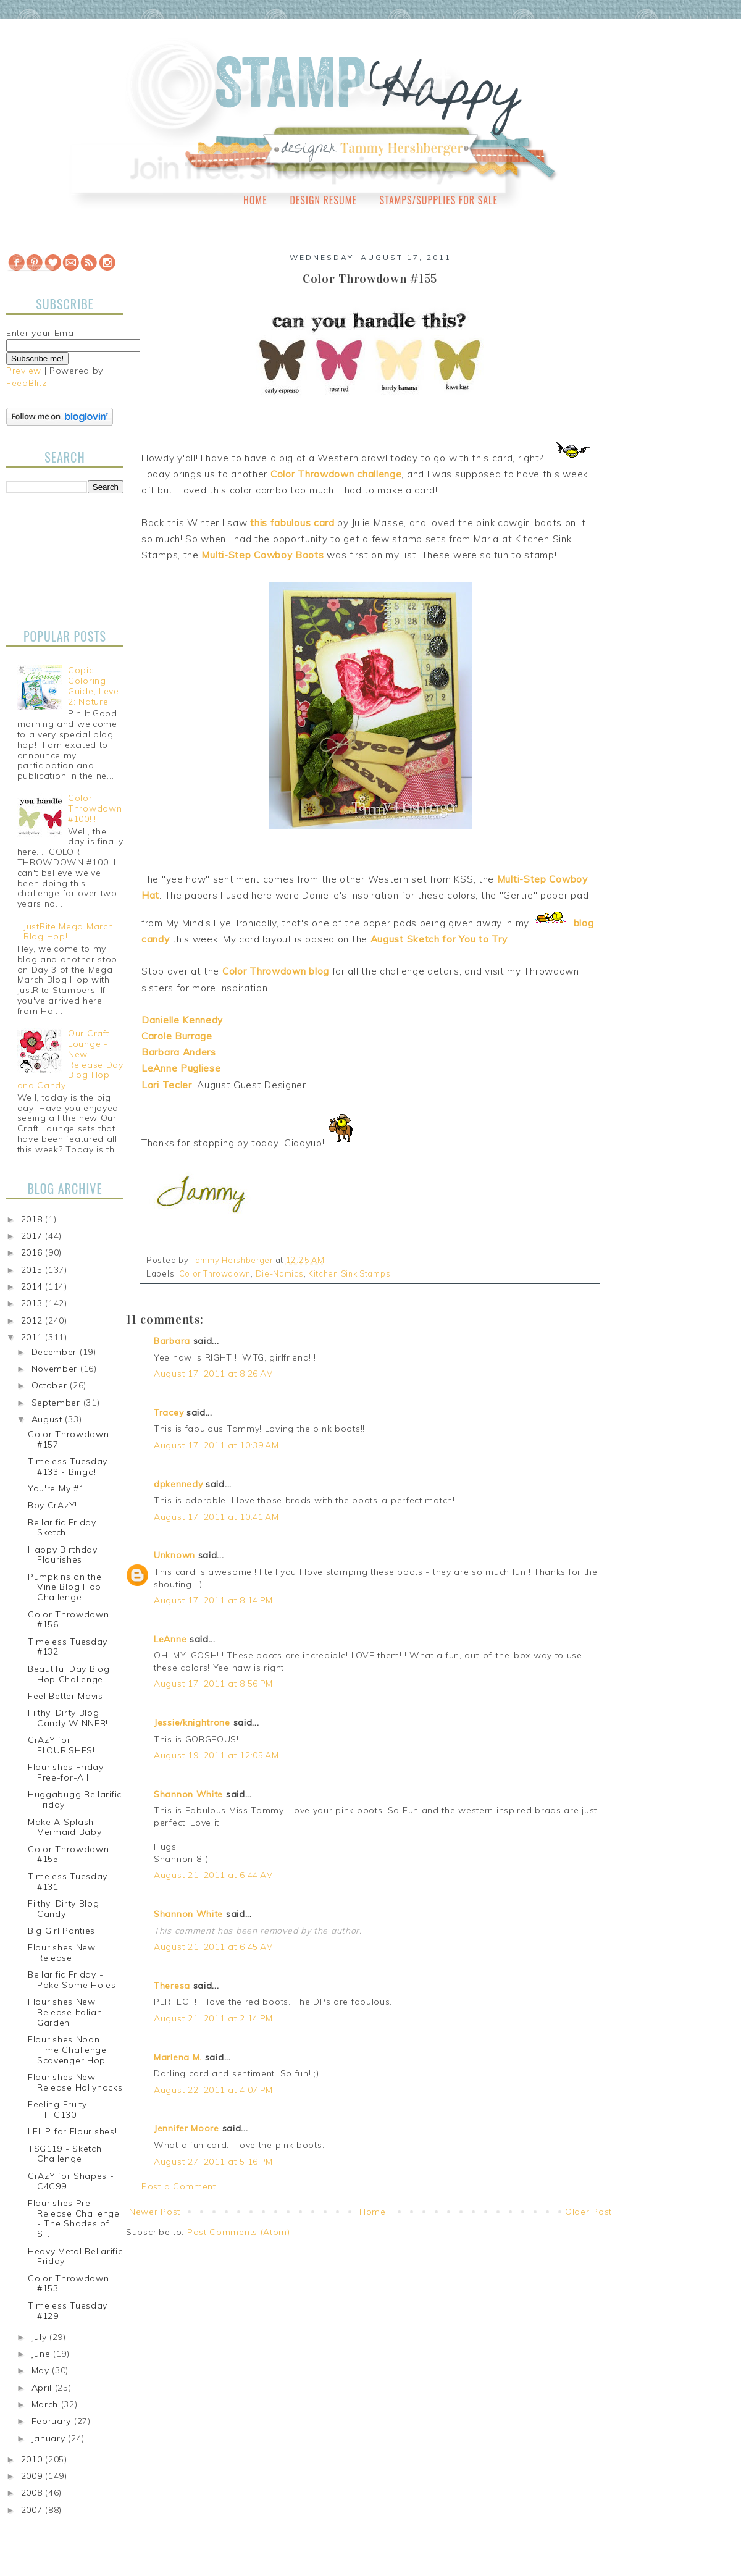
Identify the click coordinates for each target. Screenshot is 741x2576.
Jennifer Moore (186, 2128)
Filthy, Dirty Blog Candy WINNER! (68, 1718)
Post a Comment (178, 2186)
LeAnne (170, 1639)
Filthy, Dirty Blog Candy (63, 1908)
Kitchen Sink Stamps (349, 1273)
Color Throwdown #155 (68, 1854)
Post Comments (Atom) (238, 2232)
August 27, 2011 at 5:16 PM (213, 2161)
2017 (33, 1235)
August (48, 1419)
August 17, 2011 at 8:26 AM (214, 1373)
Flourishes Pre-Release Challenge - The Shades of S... (74, 2218)
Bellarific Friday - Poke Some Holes (72, 1980)
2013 (33, 1303)
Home (255, 200)
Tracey (168, 1412)
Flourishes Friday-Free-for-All (68, 1772)
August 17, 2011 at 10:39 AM (216, 1445)
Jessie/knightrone (192, 1722)
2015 (33, 1269)
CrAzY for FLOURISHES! (61, 1745)
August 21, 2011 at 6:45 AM (214, 1946)
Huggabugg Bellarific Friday (75, 1799)
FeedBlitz (26, 382)
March (46, 2404)
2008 (33, 2492)
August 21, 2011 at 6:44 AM (214, 1875)
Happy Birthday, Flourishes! (63, 1555)
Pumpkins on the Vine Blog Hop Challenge (65, 1587)
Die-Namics (280, 1273)
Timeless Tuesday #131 (67, 1881)
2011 (33, 1337)
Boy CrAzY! (52, 1505)
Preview (23, 370)
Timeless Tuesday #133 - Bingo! (67, 1466)
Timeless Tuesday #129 (67, 2311)
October (50, 1385)
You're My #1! (57, 1488)
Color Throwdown (215, 1273)
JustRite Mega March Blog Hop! (68, 931)
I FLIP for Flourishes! (72, 2131)
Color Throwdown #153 (68, 2283)
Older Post (588, 2211)
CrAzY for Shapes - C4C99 (71, 2181)
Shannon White (188, 1794)
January (50, 2438)
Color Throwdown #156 (68, 1619)
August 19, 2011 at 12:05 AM (216, 1755)
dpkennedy (178, 1484)
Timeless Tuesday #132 (67, 1647)
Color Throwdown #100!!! (95, 808)
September (57, 1402)
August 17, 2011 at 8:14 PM (213, 1600)
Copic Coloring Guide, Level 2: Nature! (94, 686)
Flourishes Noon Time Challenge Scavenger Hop (67, 2050)
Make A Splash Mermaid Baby (64, 1827)
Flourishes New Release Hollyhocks (75, 2082)
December (55, 1351)
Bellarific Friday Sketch (62, 1527)
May (41, 2370)
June (42, 2353)
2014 (33, 1286)
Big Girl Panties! (63, 1930)
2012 (33, 1320)
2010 (33, 2459)
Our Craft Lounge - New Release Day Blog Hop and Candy (70, 1059)
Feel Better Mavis (65, 1695)
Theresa (172, 1985)
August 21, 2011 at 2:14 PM (213, 2018)
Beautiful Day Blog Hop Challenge (69, 1674)
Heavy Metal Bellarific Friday (75, 2256)
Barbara (172, 1340)
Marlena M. (178, 2057)
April (43, 2387)
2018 (33, 1219)
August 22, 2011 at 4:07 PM (213, 2090)
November (55, 1368)
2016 (33, 1252)
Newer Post (154, 2211)
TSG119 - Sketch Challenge (65, 2154)
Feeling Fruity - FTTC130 (61, 2109)
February (52, 2421)
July (40, 2337)
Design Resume (323, 200)
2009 (33, 2476)
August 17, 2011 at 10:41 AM (216, 1516)
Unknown (174, 1555)
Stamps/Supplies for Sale (438, 200)
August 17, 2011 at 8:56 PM (213, 1683)
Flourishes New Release (62, 1952)
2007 (33, 2509)
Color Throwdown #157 (68, 1439)
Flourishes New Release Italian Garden (65, 2012)
